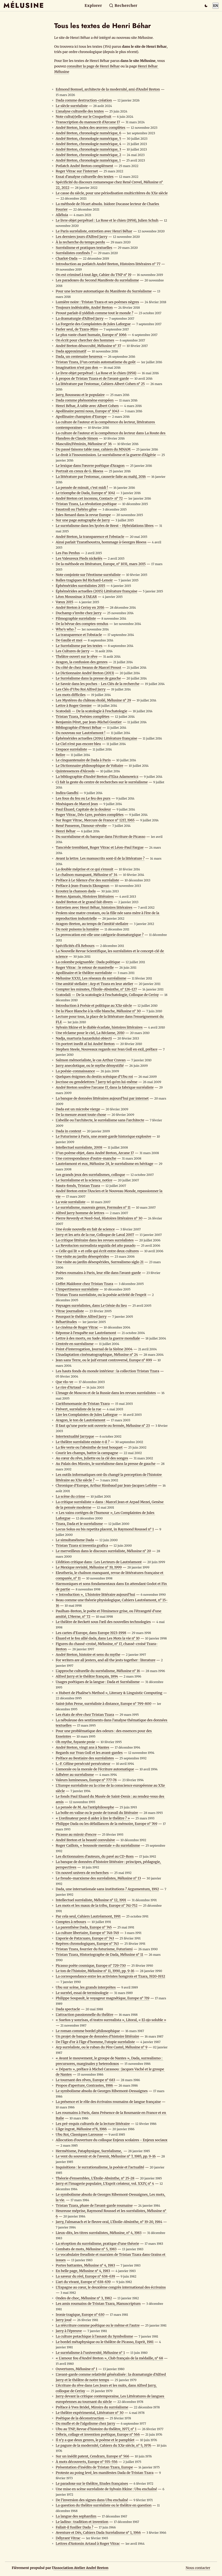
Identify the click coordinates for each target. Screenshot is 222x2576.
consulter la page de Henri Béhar (93, 66)
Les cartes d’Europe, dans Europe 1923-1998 (91, 1633)
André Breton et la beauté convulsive (85, 1840)
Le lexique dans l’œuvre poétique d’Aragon (90, 465)
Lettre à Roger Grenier (74, 705)
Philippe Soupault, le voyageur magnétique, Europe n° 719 (102, 1998)
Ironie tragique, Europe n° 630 (80, 2314)
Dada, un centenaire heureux (79, 356)
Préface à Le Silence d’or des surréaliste (87, 880)
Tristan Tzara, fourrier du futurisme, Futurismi (94, 1949)
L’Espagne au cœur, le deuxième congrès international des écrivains (111, 2287)
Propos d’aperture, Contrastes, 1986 (84, 2085)
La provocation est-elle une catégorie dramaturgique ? (100, 935)
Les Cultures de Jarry (72, 651)
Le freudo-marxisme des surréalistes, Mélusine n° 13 (98, 1878)
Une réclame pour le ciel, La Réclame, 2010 (90, 1033)
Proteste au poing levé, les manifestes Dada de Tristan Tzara (104, 2473)
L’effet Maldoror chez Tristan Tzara (84, 1284)
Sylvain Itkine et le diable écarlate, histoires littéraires (99, 1027)
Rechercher (123, 5)
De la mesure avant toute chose (81, 1114)
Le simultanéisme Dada (75, 1540)
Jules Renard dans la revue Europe (83, 515)
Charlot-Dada (66, 258)
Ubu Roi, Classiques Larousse (79, 2134)
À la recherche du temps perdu (80, 242)
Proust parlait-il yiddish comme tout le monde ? (94, 313)
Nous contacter (198, 2568)
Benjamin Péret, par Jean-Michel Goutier (89, 722)
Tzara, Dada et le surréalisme (79, 1524)
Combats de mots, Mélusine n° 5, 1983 (86, 2249)
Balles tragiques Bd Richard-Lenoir (84, 580)
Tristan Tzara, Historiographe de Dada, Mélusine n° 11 (99, 1954)
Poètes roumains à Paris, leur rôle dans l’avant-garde (98, 1273)
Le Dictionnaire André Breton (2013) (85, 673)
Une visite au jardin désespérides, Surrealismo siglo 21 (100, 1262)
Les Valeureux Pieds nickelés (79, 558)
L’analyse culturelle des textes (80, 111)
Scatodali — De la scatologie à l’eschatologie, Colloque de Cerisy (107, 995)
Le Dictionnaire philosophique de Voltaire (89, 765)
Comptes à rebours (71, 1922)
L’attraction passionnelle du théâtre (84, 2014)
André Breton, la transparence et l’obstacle (90, 536)
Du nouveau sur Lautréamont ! (80, 733)
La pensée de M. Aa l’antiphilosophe (85, 1807)
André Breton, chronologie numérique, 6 (88, 133)
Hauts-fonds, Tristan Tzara (78, 1185)
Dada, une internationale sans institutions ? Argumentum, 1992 (107, 1889)
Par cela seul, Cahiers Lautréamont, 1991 (88, 1916)
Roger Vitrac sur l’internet (77, 171)
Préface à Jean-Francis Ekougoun (82, 885)
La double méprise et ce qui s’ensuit (84, 869)
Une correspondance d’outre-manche (86, 1158)
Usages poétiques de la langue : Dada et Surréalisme (98, 1682)
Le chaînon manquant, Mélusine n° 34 (86, 874)
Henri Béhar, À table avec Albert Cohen (87, 406)
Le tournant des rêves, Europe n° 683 (85, 2080)
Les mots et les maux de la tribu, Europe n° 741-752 (97, 1905)
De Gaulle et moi (69, 640)
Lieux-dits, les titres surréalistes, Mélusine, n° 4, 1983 (98, 2233)
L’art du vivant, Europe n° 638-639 (83, 2282)
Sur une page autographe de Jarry (83, 520)
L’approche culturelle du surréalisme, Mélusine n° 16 (98, 1671)
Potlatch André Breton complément (84, 166)
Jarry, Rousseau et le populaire (80, 395)
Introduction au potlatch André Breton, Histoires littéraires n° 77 (108, 264)
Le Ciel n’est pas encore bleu (78, 744)
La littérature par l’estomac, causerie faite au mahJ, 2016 (101, 476)
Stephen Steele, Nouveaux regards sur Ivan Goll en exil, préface (106, 1049)
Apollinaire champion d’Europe (81, 416)
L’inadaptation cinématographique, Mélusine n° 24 (97, 1354)
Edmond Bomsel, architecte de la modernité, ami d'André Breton (108, 89)
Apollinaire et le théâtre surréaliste (84, 973)
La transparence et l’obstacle (79, 635)
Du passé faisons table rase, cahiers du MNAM (93, 449)
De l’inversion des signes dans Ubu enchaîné (92, 2500)
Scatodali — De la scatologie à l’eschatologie (91, 711)
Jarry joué (64, 2320)
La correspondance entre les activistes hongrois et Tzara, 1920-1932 (110, 1976)
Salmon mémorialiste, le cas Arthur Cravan (91, 1060)
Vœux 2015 (64, 602)
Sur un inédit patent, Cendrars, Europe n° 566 (92, 2456)
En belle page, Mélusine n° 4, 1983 (83, 2271)
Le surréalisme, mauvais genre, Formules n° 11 (93, 1207)
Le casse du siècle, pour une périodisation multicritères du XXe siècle (112, 193)
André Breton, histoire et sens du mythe (88, 1654)
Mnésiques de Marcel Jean (77, 804)
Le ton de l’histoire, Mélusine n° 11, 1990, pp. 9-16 (95, 1971)
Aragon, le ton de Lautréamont (80, 1420)
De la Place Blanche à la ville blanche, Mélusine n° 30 (98, 1011)
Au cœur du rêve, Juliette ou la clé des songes (92, 1458)
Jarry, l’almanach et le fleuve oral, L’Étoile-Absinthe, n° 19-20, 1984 (109, 2222)
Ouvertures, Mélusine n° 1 (76, 2369)
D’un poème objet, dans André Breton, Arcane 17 (95, 1153)
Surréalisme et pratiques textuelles (84, 247)
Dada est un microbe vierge (78, 1109)
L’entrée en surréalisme (75, 1344)
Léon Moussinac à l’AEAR (76, 596)
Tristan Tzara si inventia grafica (82, 1545)
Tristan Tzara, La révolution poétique (86, 504)
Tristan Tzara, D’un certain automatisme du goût (96, 362)
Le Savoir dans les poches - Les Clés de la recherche (97, 684)
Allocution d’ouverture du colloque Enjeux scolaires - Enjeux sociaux (111, 2140)
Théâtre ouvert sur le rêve (76, 656)
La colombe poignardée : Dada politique (88, 962)
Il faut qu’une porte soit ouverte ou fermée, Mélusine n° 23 (103, 1425)
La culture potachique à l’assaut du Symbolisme (94, 2336)
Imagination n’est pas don (77, 367)
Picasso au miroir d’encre (76, 1834)
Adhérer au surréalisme (75, 1774)
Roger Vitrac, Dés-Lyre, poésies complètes (90, 814)
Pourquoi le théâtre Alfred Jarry (81, 1316)
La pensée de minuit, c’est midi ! (82, 487)
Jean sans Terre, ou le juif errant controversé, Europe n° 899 (104, 1360)
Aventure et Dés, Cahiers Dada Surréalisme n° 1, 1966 (98, 2532)
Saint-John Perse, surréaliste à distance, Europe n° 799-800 (103, 1703)
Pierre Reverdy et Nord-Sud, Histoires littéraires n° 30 (99, 1218)
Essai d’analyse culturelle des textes (84, 176)
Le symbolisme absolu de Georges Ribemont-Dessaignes (102, 2091)
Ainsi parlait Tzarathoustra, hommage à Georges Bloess (101, 542)
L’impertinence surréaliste (77, 1289)
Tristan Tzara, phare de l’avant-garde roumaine (94, 2205)
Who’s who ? (66, 629)
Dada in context (68, 1131)
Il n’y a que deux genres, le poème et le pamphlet (95, 2440)
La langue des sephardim (76, 2516)
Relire (60, 755)
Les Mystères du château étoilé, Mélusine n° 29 (93, 700)
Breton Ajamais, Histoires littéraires (85, 896)
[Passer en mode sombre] (206, 6)
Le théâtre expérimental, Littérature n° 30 (90, 2412)
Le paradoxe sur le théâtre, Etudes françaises (92, 2483)
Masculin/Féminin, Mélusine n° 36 (84, 444)
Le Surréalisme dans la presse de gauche (88, 678)
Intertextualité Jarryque (75, 1436)
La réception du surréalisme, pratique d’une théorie (97, 2243)
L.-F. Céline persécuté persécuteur (83, 1763)
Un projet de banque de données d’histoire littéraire (97, 2036)
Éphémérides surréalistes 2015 (80, 585)
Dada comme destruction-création (84, 100)
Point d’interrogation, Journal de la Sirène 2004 (94, 1349)
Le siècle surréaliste (72, 106)
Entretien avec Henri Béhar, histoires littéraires (94, 907)
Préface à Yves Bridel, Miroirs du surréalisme (92, 2407)
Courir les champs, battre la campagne (87, 1453)
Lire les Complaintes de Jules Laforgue (87, 1414)
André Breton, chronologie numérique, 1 (88, 160)
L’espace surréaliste (71, 749)
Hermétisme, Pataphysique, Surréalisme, (89, 2151)
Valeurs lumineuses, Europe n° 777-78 (86, 1780)
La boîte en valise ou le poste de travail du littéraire (97, 1813)
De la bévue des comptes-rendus (82, 624)
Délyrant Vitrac (68, 2538)
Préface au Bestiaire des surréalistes (85, 1758)
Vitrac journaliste (70, 1311)
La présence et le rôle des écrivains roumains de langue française (108, 2102)
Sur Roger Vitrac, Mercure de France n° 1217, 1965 (95, 820)
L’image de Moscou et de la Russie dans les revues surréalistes (106, 1393)
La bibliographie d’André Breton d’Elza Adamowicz (97, 776)
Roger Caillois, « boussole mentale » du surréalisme (98, 1845)
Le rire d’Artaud (68, 1387)
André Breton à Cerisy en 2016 (80, 607)
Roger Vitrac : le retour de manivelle (85, 967)
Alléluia (62, 215)
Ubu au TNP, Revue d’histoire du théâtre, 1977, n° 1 (96, 2429)
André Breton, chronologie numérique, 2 (88, 155)
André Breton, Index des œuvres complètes (90, 127)
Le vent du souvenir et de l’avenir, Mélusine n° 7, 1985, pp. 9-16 (106, 2156)
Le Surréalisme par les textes (79, 646)
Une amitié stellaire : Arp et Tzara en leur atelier (94, 984)
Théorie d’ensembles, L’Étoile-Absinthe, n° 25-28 (95, 2178)
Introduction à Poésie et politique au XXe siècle (94, 1005)
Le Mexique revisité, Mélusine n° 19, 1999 (89, 1567)
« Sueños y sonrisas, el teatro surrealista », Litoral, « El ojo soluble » (111, 2020)
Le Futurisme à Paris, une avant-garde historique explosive (103, 1136)
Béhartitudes (66, 1322)
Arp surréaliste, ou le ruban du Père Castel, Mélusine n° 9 (101, 2047)
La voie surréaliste (70, 1202)
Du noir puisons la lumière (77, 929)
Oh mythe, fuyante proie (75, 1742)
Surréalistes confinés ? (74, 253)
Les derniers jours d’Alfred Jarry (81, 236)
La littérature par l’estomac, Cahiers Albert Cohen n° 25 (100, 384)
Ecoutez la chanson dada (76, 891)
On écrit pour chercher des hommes (85, 340)
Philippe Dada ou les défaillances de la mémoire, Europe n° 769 (106, 1823)
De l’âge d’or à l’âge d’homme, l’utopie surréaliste (95, 2042)
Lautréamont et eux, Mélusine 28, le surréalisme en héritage (104, 1163)
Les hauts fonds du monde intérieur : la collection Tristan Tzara (107, 1371)
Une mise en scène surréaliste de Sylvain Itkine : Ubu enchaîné (106, 2489)
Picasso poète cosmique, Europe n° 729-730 (91, 1965)
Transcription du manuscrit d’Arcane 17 (88, 122)
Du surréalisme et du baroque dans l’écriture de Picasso (100, 836)
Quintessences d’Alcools (75, 771)
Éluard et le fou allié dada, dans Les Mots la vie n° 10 (98, 1638)
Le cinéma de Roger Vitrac (77, 1327)
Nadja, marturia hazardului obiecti (84, 1038)
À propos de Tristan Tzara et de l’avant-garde (92, 378)
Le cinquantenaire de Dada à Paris (83, 760)
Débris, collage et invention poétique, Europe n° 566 (98, 2434)
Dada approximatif (71, 351)
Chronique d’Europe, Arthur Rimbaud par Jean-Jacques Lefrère (106, 1485)
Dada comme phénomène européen (85, 400)
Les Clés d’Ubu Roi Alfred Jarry (81, 689)
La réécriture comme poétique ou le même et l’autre (98, 2325)
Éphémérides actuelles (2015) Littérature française (96, 591)
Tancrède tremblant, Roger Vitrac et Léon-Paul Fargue (100, 847)
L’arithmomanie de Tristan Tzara (83, 1403)
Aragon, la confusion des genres (82, 662)
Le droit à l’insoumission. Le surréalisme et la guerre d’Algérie (106, 455)
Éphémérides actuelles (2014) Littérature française (96, 738)
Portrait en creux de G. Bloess (79, 471)
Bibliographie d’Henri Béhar (79, 727)
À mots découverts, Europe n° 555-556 (86, 2462)
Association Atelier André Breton (80, 2568)
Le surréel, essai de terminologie (82, 1993)
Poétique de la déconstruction (80, 2418)
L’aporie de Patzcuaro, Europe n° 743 (85, 1938)
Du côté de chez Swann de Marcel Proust (88, 667)
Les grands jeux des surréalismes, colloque (90, 1174)
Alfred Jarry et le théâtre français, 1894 (87, 1676)
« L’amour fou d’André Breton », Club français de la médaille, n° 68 (109, 2358)
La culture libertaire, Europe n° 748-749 (87, 1933)
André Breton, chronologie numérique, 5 (88, 138)
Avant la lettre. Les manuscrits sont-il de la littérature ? (100, 858)
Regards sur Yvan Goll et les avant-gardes (89, 1752)
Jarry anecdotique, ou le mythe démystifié (90, 1065)
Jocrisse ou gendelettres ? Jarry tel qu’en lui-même (96, 1082)
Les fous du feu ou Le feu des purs (83, 798)
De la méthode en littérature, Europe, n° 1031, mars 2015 (101, 564)
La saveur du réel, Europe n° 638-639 (85, 2276)
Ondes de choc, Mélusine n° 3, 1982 (84, 2298)
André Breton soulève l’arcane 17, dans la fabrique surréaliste (105, 1087)
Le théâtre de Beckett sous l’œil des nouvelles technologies (103, 1622)
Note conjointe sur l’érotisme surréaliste (88, 575)
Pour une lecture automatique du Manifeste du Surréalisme (104, 291)
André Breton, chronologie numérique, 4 (88, 144)
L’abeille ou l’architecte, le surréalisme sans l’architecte (100, 1120)
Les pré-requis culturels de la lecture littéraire (93, 2123)
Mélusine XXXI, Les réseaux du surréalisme (91, 978)
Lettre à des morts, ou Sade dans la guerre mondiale (98, 1338)
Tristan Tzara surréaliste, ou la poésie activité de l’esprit (101, 1295)
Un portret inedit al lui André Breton (85, 1044)
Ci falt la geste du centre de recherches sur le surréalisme (102, 782)
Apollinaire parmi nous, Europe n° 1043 (87, 411)
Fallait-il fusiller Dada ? (74, 2527)
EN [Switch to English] (215, 5)
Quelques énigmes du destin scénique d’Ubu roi (94, 1076)
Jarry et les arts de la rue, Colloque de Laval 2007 (95, 1235)
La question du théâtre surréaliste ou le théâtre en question (104, 2505)
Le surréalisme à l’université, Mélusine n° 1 (90, 2352)
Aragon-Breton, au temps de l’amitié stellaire (92, 924)
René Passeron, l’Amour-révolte (81, 825)
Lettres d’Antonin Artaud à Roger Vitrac (88, 2543)
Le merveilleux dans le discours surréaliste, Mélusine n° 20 (103, 1551)
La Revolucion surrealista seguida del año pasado (95, 1245)
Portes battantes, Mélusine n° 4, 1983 (85, 2265)
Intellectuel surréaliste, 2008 (79, 1147)
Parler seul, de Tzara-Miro (77, 329)
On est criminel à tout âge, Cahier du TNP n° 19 (93, 275)
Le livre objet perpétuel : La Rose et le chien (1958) (96, 373)
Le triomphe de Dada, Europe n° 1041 (85, 493)
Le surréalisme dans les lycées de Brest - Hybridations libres (105, 525)
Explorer (93, 5)
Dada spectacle (68, 2009)
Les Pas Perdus (68, 553)
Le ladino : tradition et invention (82, 2522)
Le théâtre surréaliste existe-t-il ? (82, 1442)
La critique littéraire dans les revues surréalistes (95, 1240)
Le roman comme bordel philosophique (88, 2031)
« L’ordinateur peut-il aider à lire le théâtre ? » (93, 1818)
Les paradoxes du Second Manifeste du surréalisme (97, 280)
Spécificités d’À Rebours (75, 946)
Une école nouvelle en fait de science (85, 1229)
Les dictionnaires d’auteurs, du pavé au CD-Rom (95, 1856)
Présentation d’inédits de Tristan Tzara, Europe (94, 2467)
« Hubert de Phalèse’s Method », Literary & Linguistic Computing (109, 1693)
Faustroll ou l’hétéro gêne (76, 509)
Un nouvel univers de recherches (82, 1873)
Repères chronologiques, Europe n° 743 (87, 1943)
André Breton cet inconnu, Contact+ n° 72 (89, 498)
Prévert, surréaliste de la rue (78, 1409)
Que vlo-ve (64, 1382)
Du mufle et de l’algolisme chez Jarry (85, 2423)
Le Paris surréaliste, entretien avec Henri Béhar (94, 231)
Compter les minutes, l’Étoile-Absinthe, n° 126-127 (96, 989)
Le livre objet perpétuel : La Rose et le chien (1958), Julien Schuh (107, 220)
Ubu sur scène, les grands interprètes (86, 1987)
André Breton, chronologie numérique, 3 (88, 149)
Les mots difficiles (71, 695)
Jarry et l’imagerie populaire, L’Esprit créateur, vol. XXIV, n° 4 (105, 2183)
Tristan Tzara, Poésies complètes (82, 716)
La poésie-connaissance (75, 1071)
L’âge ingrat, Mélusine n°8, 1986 (81, 2129)
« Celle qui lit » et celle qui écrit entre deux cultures (97, 1251)
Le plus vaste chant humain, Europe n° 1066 (91, 335)
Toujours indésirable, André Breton (84, 307)
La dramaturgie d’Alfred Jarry (79, 318)
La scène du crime (70, 1496)
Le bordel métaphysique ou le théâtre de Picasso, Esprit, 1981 (105, 2342)
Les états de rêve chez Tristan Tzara (85, 1714)
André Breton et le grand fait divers (84, 902)
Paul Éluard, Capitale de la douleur (83, 809)
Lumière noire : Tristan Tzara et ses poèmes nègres (97, 302)
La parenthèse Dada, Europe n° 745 (84, 1927)
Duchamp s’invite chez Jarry (79, 613)
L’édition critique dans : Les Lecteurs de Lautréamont (99, 1562)
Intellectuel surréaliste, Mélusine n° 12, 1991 (91, 1900)
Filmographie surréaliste (76, 618)
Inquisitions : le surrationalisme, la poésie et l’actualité (100, 2167)
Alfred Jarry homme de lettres (80, 1213)
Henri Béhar (66, 831)
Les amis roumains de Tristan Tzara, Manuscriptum (98, 2303)
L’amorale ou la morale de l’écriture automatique (95, 1769)
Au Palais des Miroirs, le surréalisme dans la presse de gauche (106, 1463)
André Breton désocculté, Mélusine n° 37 (88, 346)
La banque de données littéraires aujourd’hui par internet (102, 1098)
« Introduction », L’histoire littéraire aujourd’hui (95, 1594)
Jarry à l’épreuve (69, 2331)
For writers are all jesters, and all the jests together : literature (105, 1660)
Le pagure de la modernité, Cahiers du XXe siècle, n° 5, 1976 (103, 2445)
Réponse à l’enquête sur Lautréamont (86, 1333)
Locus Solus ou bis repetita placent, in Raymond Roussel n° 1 (105, 1529)
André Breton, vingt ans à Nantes (82, 1747)
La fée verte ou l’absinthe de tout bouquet (89, 1447)
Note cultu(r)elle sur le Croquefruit (83, 116)
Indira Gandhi (67, 793)
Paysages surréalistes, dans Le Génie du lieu (91, 1305)
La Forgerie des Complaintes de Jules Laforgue (93, 324)
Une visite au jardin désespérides (82, 1256)
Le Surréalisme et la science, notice (84, 1180)
